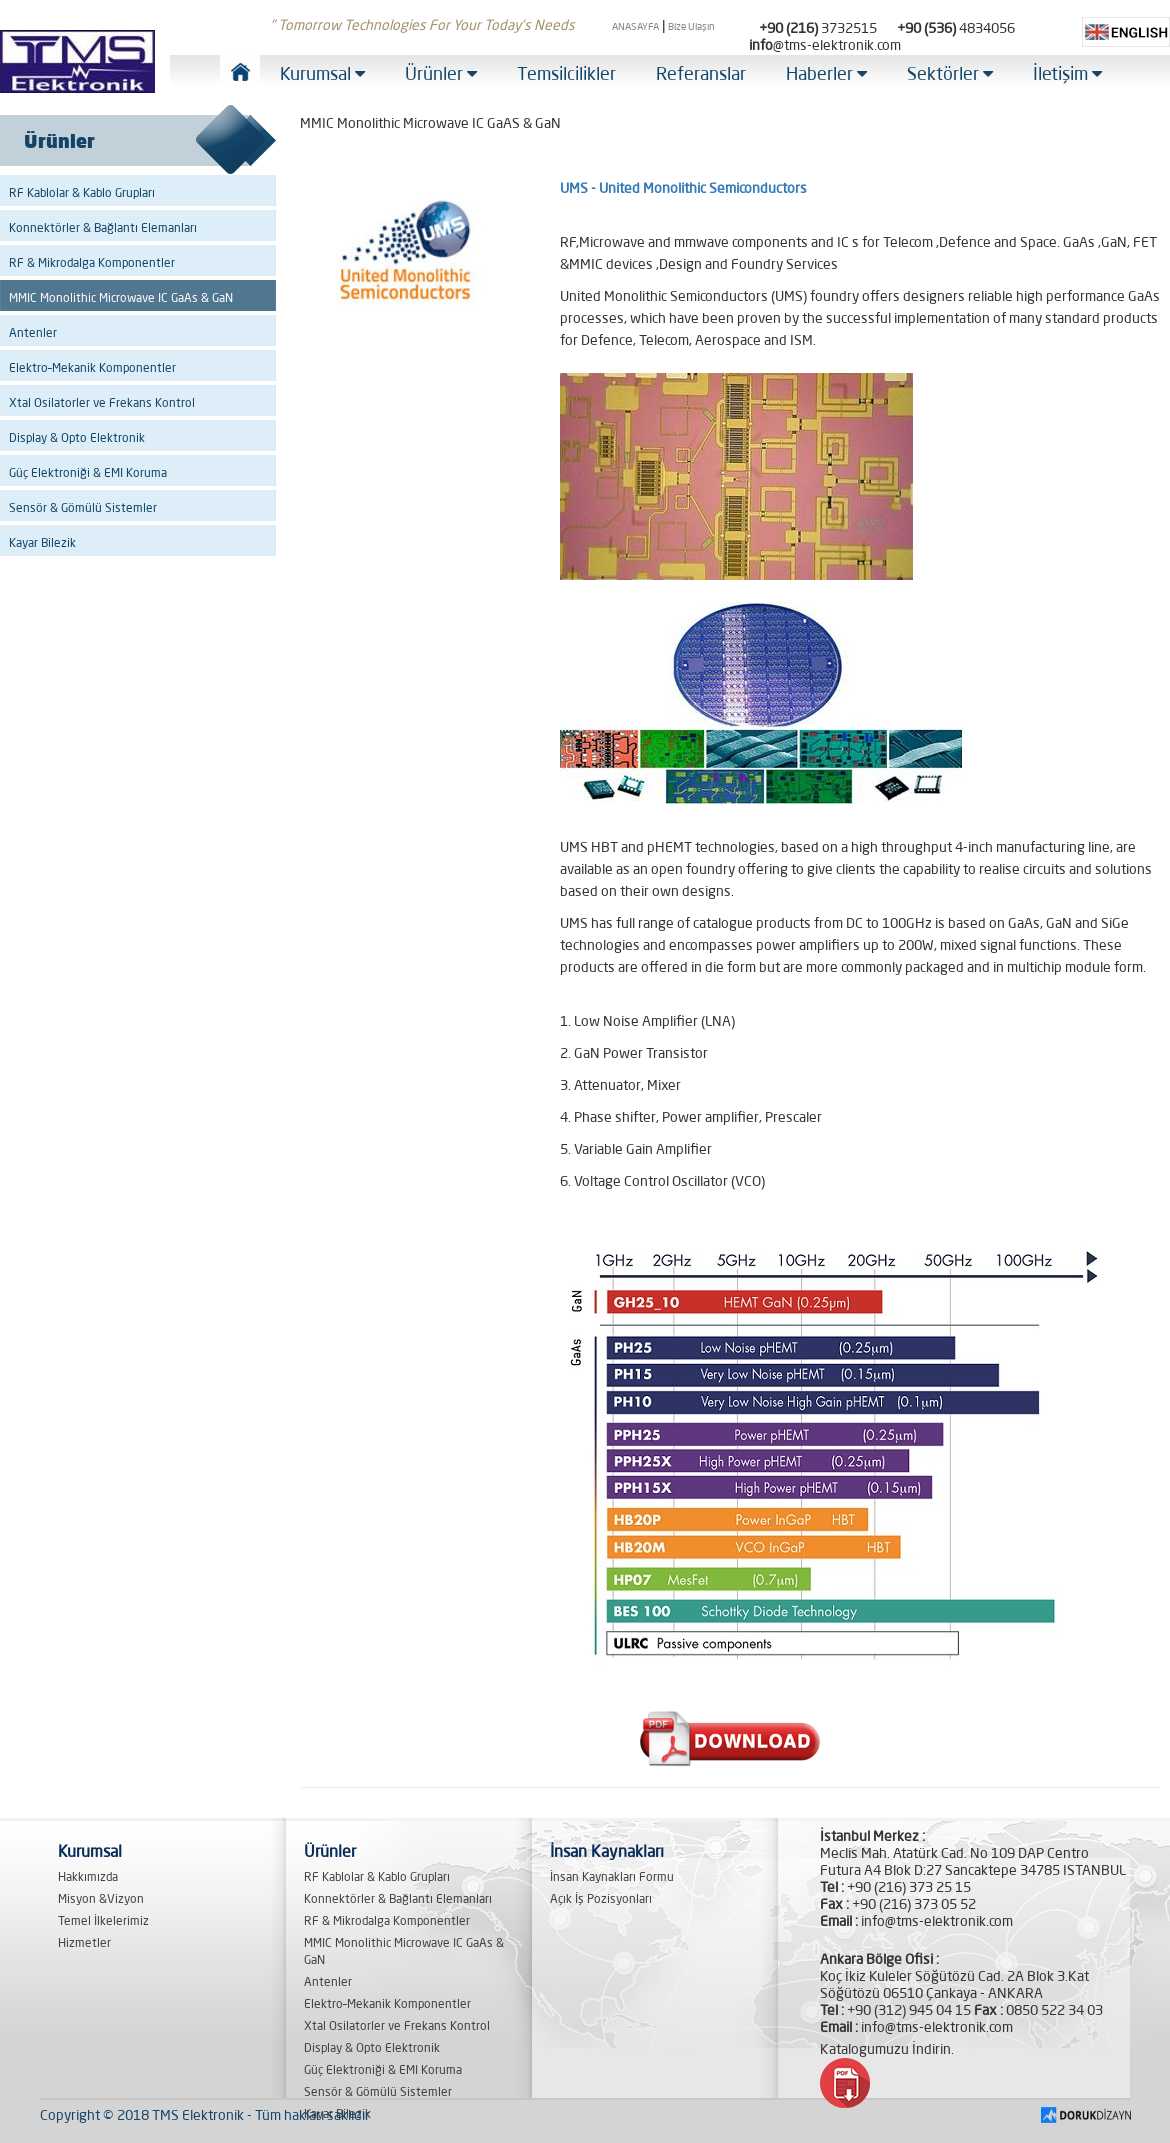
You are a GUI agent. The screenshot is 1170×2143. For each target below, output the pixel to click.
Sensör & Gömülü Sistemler (83, 507)
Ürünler (441, 73)
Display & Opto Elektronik (77, 437)
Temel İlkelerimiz (103, 1920)
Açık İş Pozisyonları (601, 1898)
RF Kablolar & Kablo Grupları (82, 192)
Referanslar (701, 73)
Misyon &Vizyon (101, 1898)
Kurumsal (322, 73)
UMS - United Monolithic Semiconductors (683, 188)
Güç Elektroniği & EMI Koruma (88, 472)
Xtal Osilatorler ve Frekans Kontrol (102, 402)
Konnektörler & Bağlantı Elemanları (103, 227)
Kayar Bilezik (42, 542)
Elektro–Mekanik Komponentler (92, 367)
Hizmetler (84, 1942)
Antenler (33, 332)
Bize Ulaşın (691, 26)
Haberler (826, 73)
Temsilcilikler (566, 73)
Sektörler (950, 73)
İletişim (1067, 73)
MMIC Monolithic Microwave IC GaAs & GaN (121, 297)
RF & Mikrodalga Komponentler (92, 262)
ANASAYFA (635, 26)
